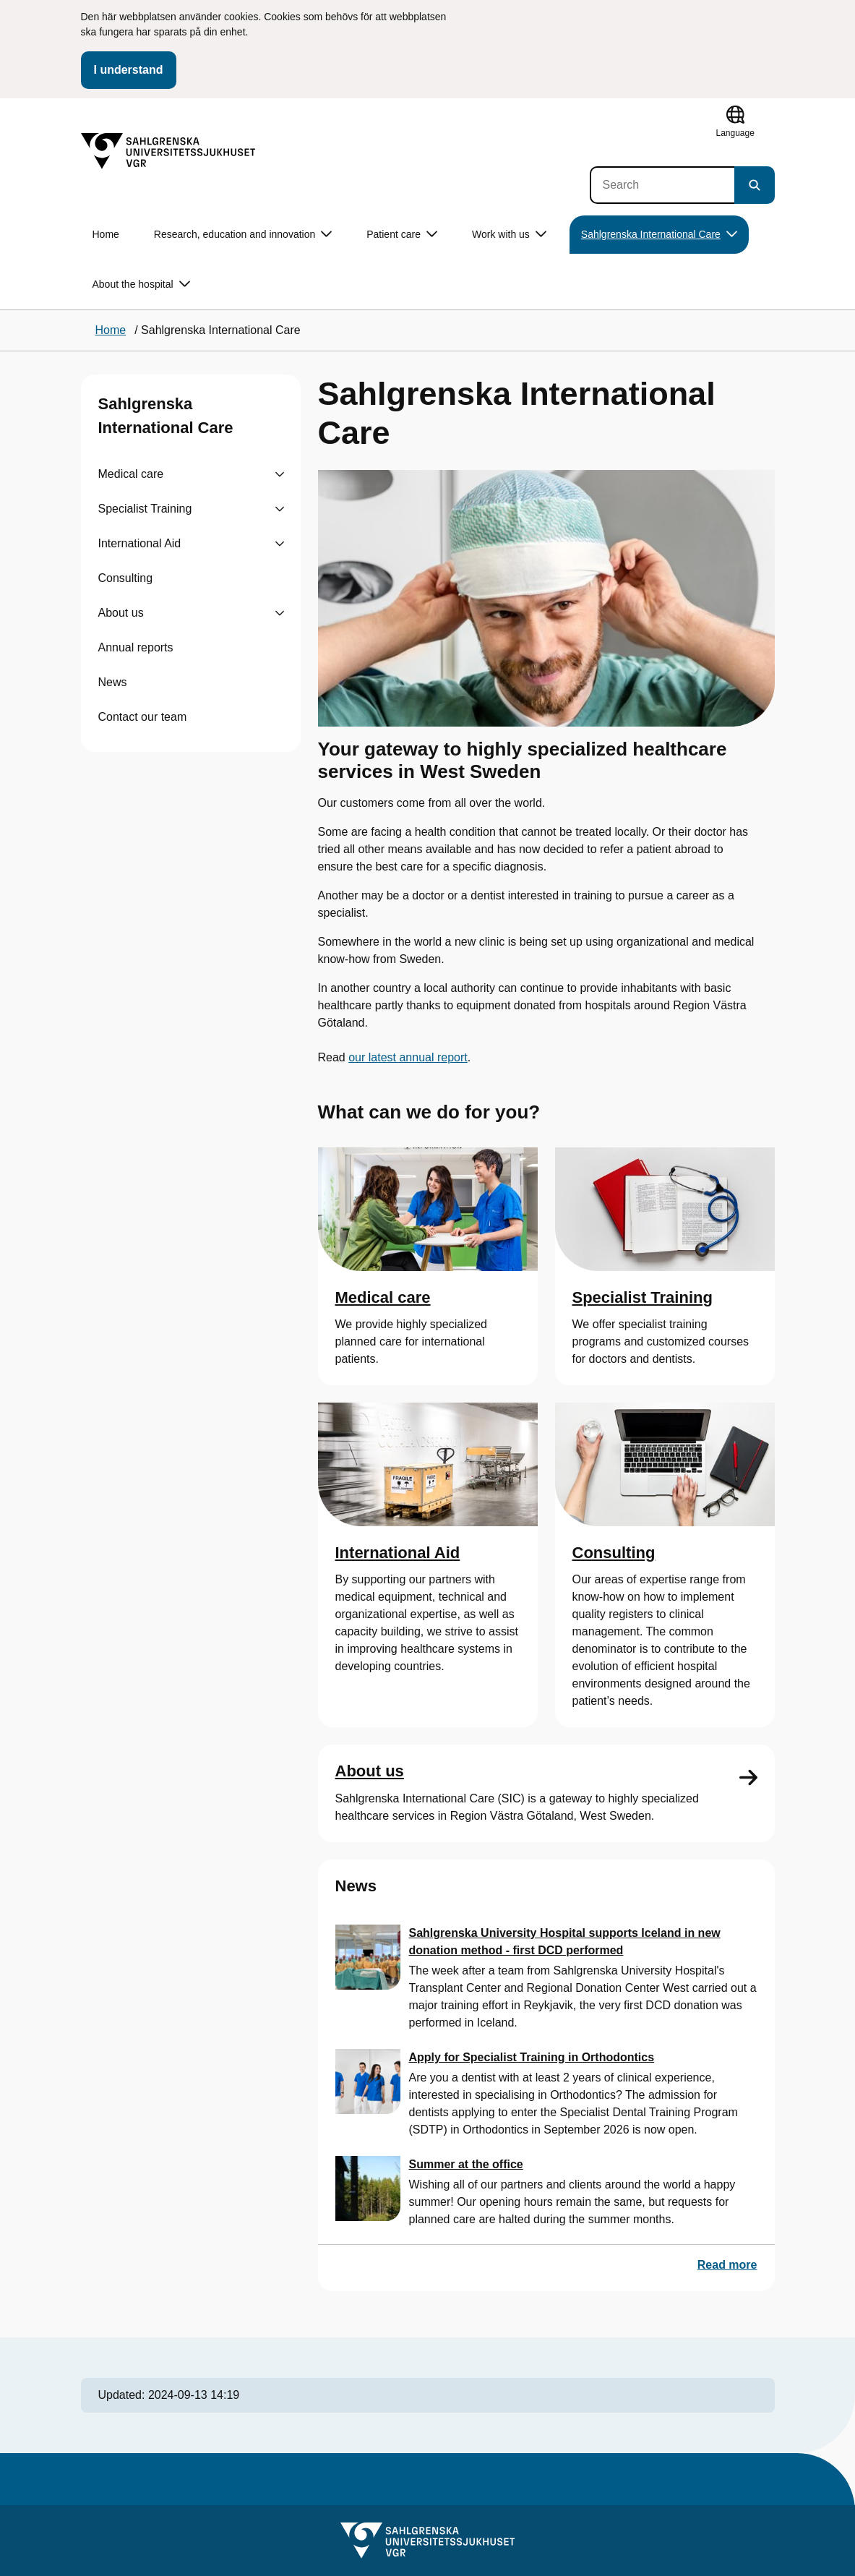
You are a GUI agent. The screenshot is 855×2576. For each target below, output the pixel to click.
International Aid (139, 543)
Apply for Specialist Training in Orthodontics (532, 2057)
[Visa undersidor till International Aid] (279, 543)
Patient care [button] (401, 234)
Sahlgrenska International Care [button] (659, 234)
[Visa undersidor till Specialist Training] (279, 509)
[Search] (662, 185)
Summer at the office (466, 2164)
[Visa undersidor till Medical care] (279, 474)
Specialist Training (145, 508)
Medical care (131, 474)
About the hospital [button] (141, 284)
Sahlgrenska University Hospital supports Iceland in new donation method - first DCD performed (565, 1941)
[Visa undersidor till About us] (279, 613)
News (112, 682)
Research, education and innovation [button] (243, 234)
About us (121, 613)
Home (106, 234)
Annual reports (135, 647)
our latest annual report (408, 1057)
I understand (128, 70)
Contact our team (142, 717)
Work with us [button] (509, 234)
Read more (727, 2265)
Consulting (125, 578)
